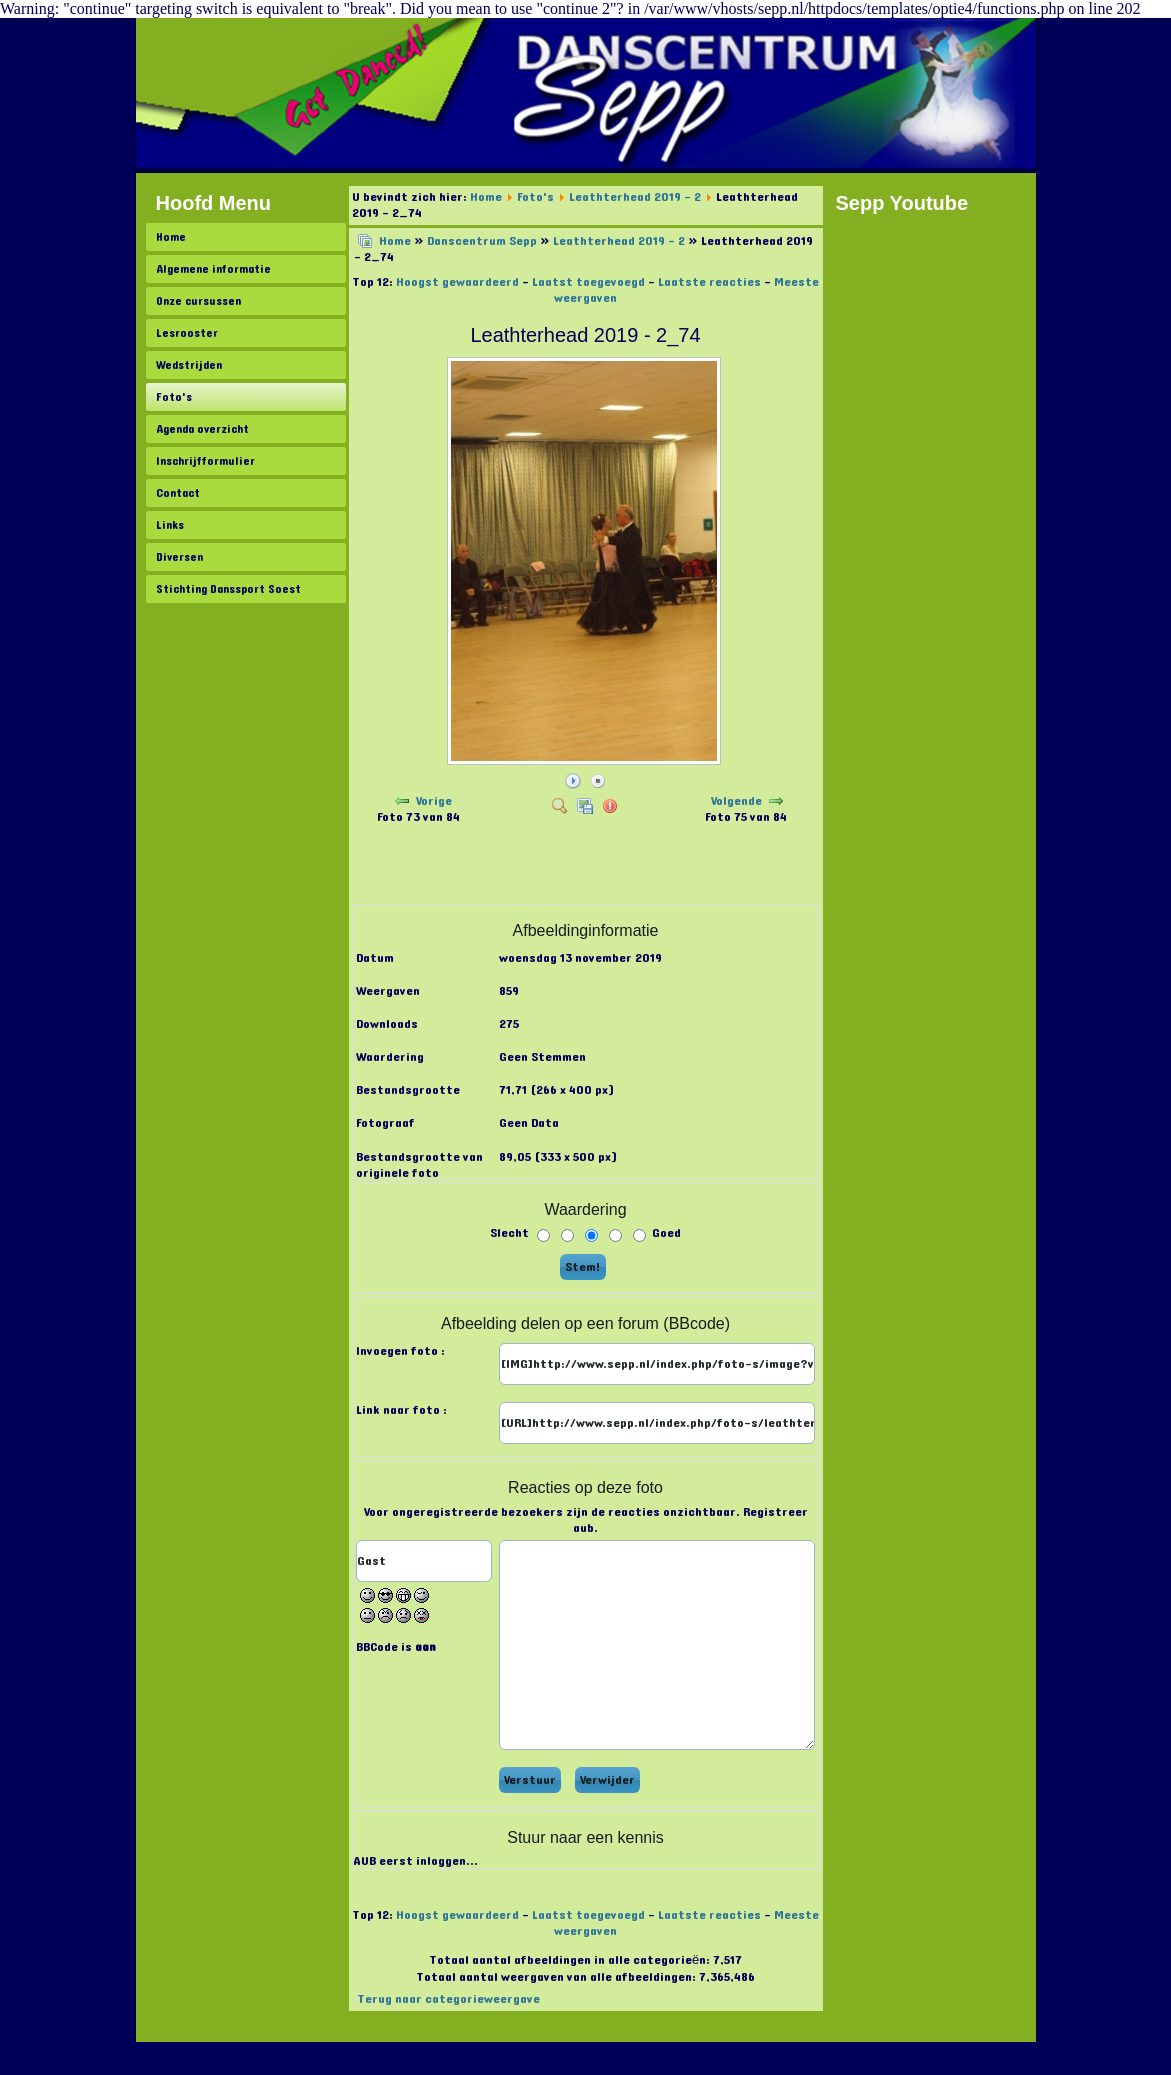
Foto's (174, 397)
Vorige (434, 801)
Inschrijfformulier (205, 461)
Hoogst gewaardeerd (457, 282)
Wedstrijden (189, 365)
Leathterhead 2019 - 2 (635, 197)
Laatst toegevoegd (588, 282)
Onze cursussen (198, 301)
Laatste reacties (709, 282)
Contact (178, 493)
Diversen (179, 557)
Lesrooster (187, 333)
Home (171, 237)
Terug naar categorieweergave (448, 1999)
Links (170, 525)
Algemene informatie (213, 269)
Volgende (736, 801)
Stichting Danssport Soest (228, 589)
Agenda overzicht (202, 429)
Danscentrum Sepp (482, 241)
